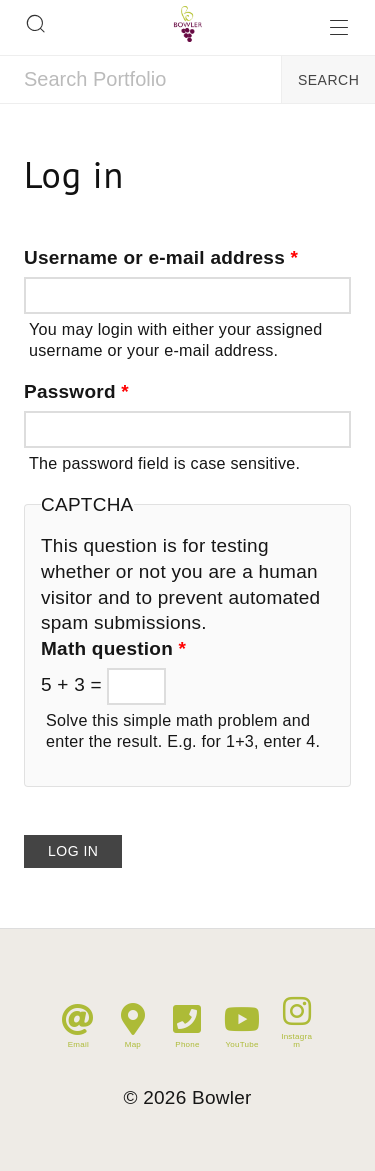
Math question (113, 648)
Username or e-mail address (161, 257)
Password (76, 391)
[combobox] (140, 80)
